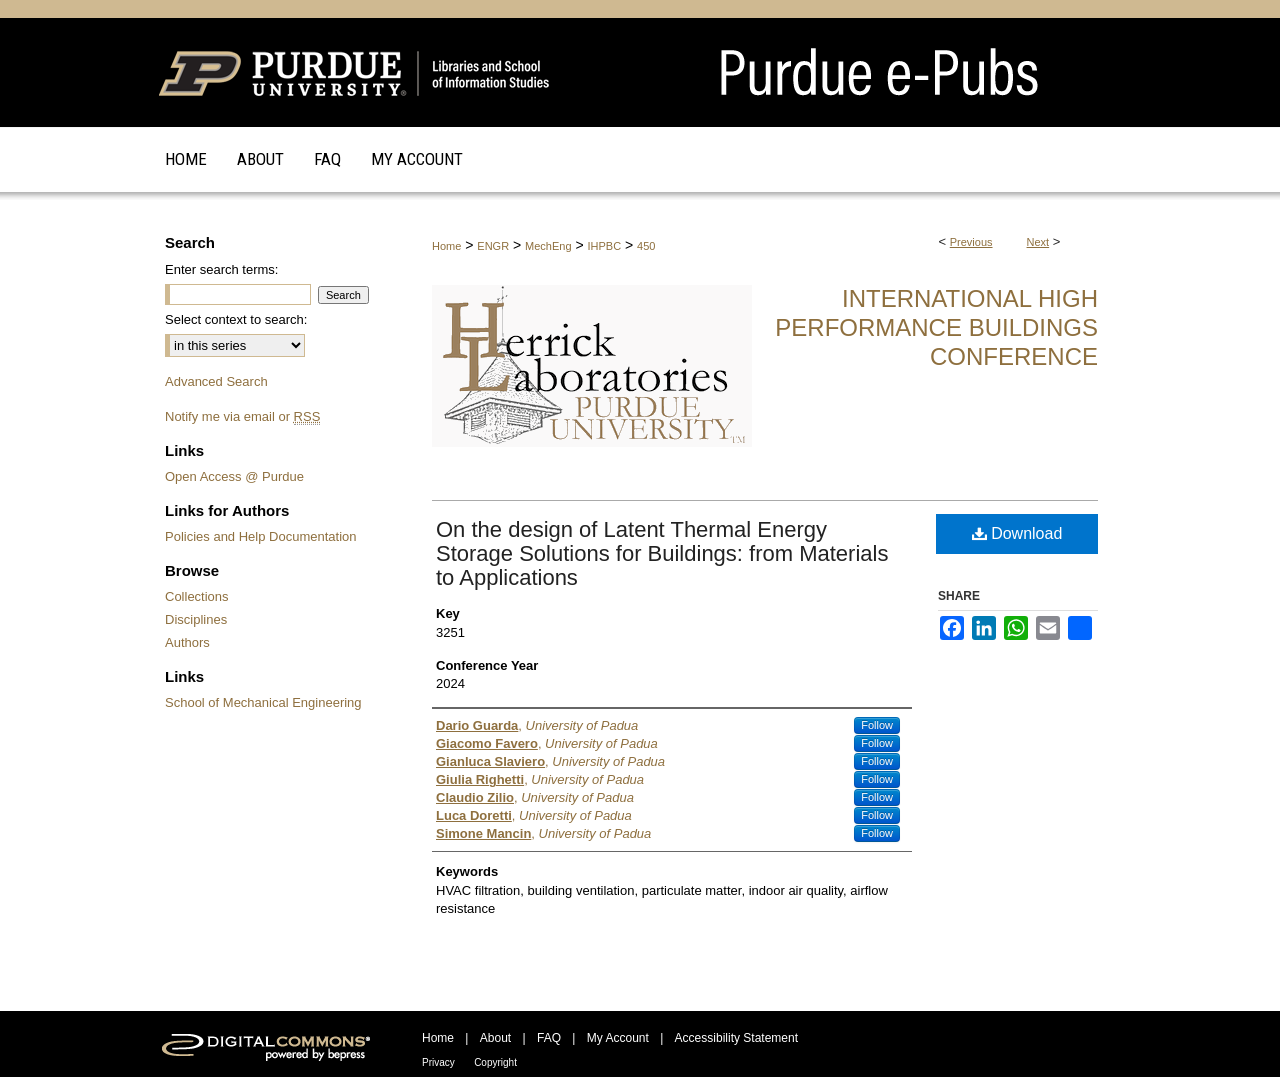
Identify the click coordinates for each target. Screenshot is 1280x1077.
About (495, 1038)
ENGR (493, 246)
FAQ (549, 1038)
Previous (971, 242)
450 (646, 246)
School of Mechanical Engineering (263, 702)
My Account (618, 1038)
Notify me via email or (242, 416)
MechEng (548, 246)
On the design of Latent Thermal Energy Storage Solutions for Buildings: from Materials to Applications (662, 553)
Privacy (438, 1062)
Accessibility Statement (736, 1038)
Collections (197, 596)
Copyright (495, 1062)
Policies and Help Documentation (261, 536)
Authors (187, 642)
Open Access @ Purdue (234, 476)
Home (446, 246)
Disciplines (196, 619)
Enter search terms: (221, 269)
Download (1017, 533)
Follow (877, 725)
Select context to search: (236, 319)
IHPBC (605, 246)
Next (1038, 242)
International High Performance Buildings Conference (936, 327)
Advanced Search (216, 381)
